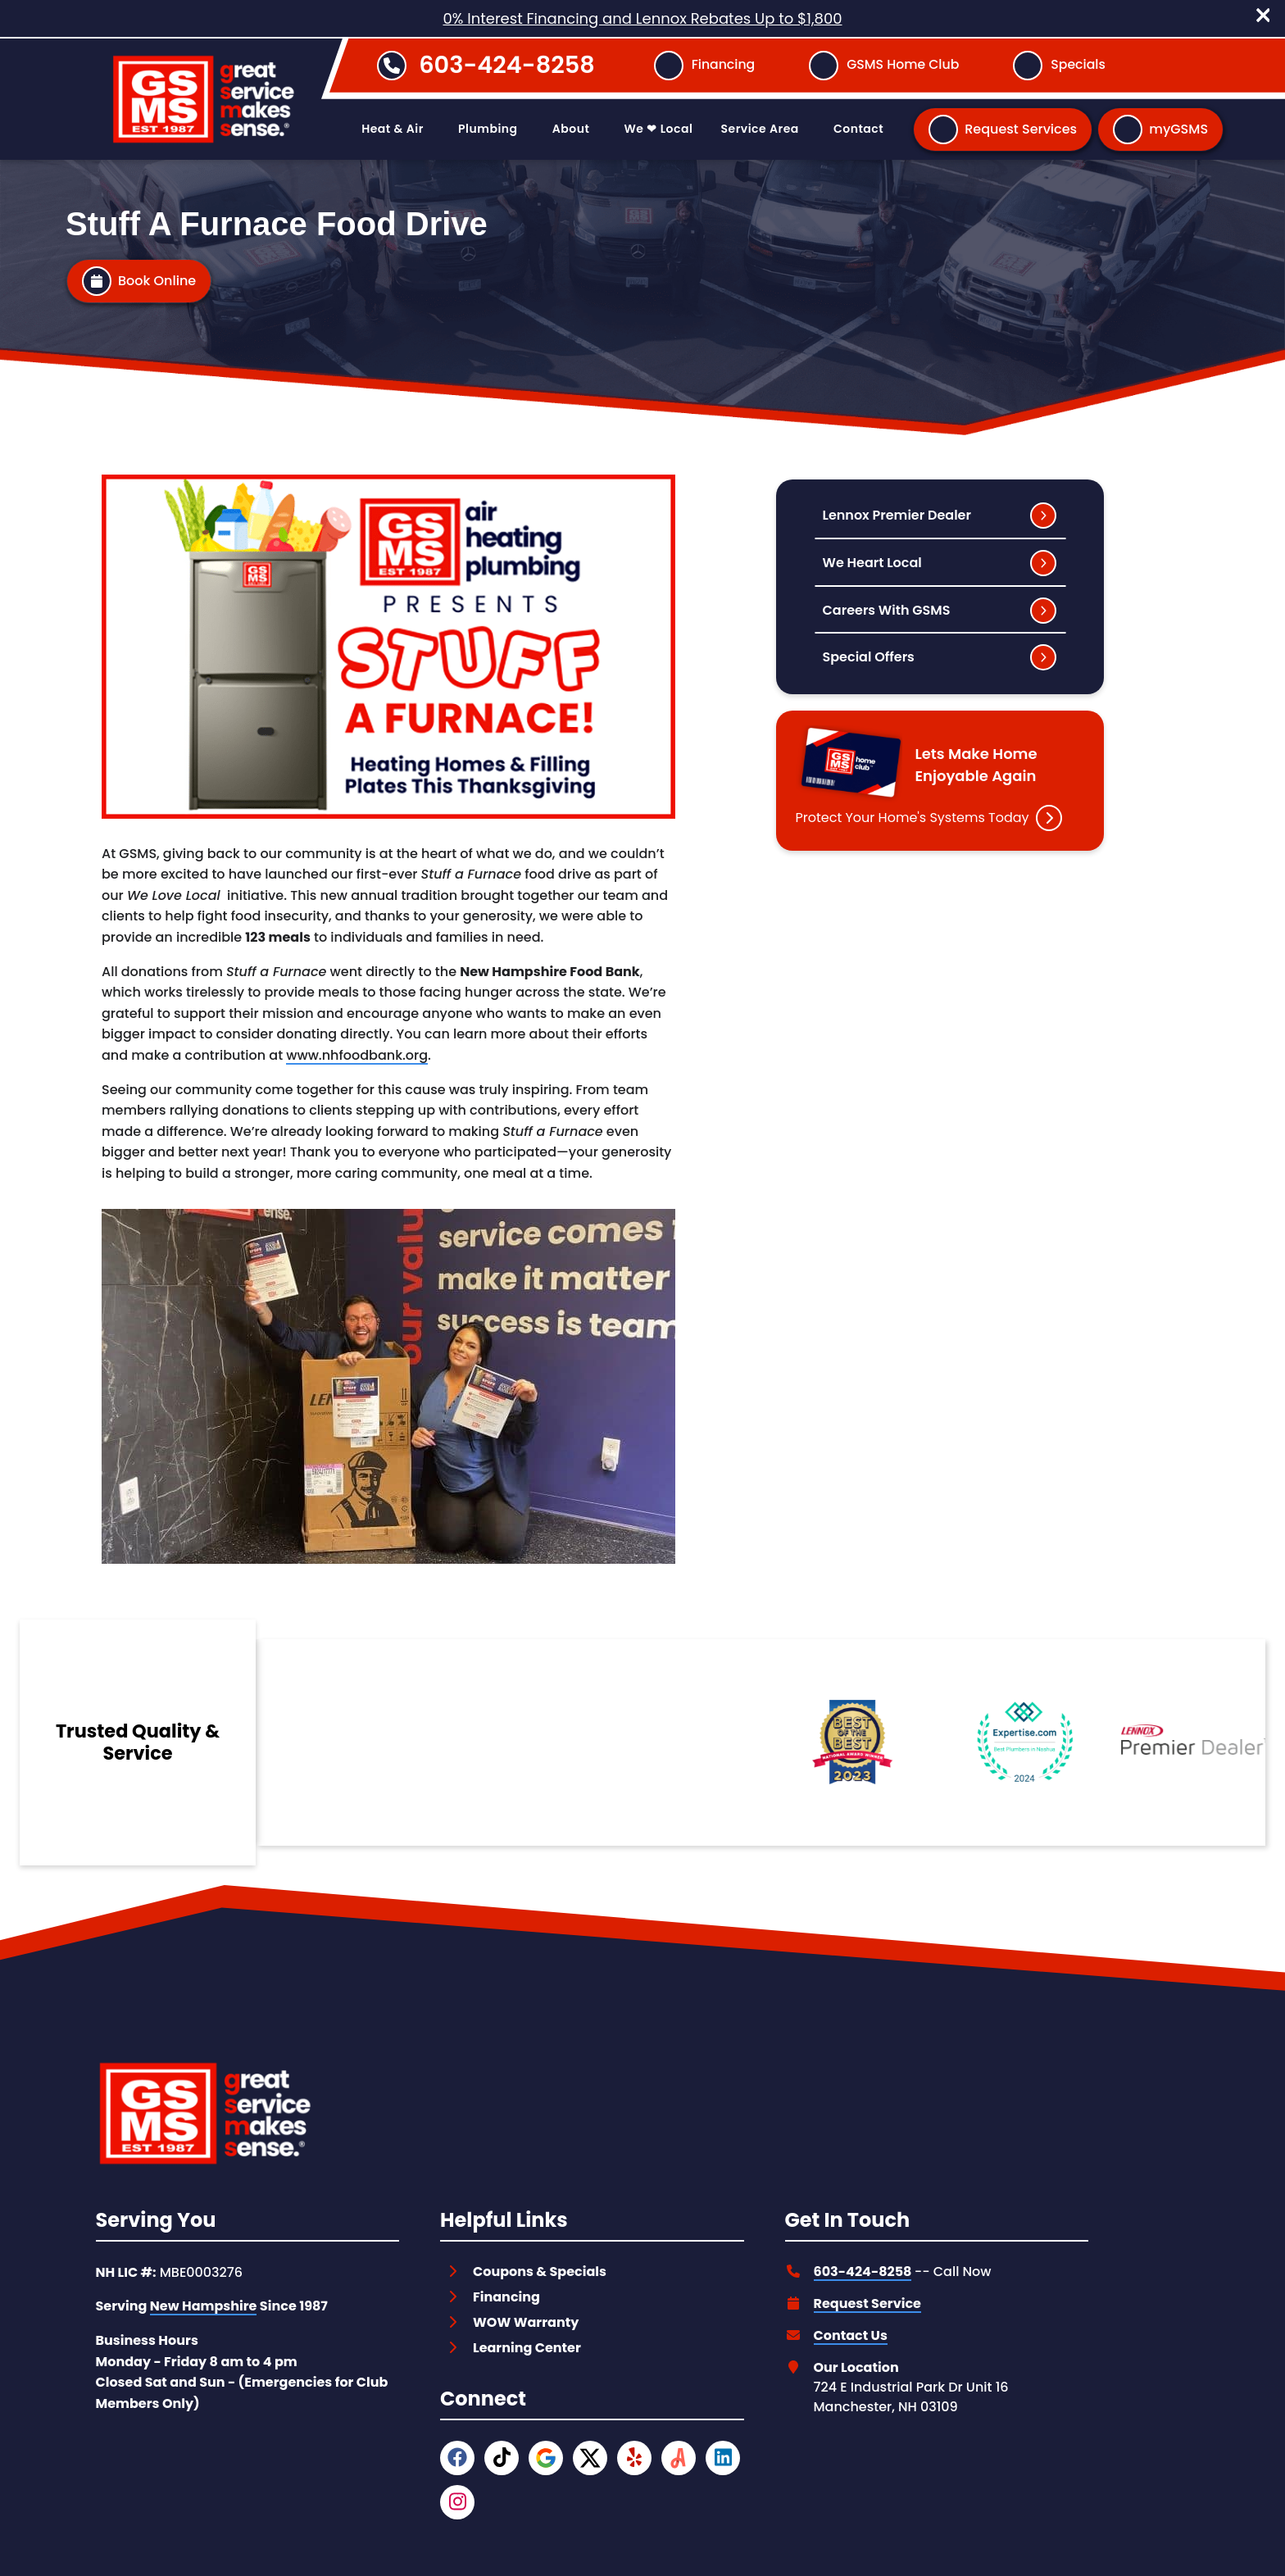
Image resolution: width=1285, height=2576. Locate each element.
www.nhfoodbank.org (357, 1055)
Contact (858, 128)
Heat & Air (392, 128)
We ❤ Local (658, 128)
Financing (506, 2292)
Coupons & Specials (539, 2267)
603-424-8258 (507, 64)
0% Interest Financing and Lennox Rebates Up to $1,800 (642, 18)
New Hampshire (203, 2302)
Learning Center (527, 2343)
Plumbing (487, 128)
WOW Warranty (526, 2318)
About (571, 128)
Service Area (760, 128)
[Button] (704, 66)
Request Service (867, 2299)
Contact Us (851, 2331)
